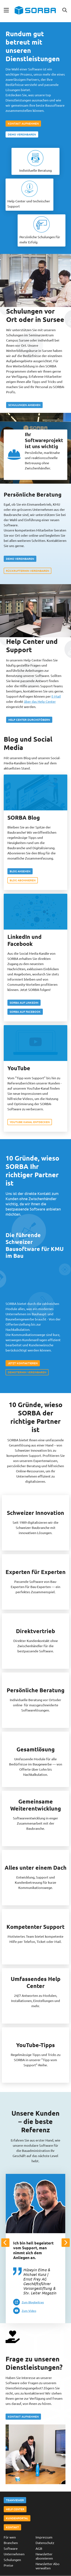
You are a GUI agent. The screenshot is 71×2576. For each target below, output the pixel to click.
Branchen (11, 2543)
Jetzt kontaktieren (23, 1363)
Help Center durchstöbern (29, 719)
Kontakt (12, 2527)
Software (11, 2548)
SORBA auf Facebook (25, 1011)
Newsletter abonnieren (44, 2556)
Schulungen (12, 2560)
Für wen (10, 2537)
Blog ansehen (20, 871)
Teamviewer (15, 2500)
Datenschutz (45, 2543)
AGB (39, 2548)
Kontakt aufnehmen (23, 123)
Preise (8, 2565)
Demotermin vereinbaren (27, 1372)
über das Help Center (40, 701)
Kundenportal (17, 2518)
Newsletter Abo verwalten (48, 2566)
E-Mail (56, 696)
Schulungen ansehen (24, 405)
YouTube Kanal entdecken (30, 1122)
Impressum (44, 2537)
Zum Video (29, 2310)
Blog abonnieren (23, 880)
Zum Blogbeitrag (33, 2302)
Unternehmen (14, 2554)
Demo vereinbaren (22, 134)
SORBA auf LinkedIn (24, 1002)
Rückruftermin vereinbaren (27, 571)
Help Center (15, 2509)
